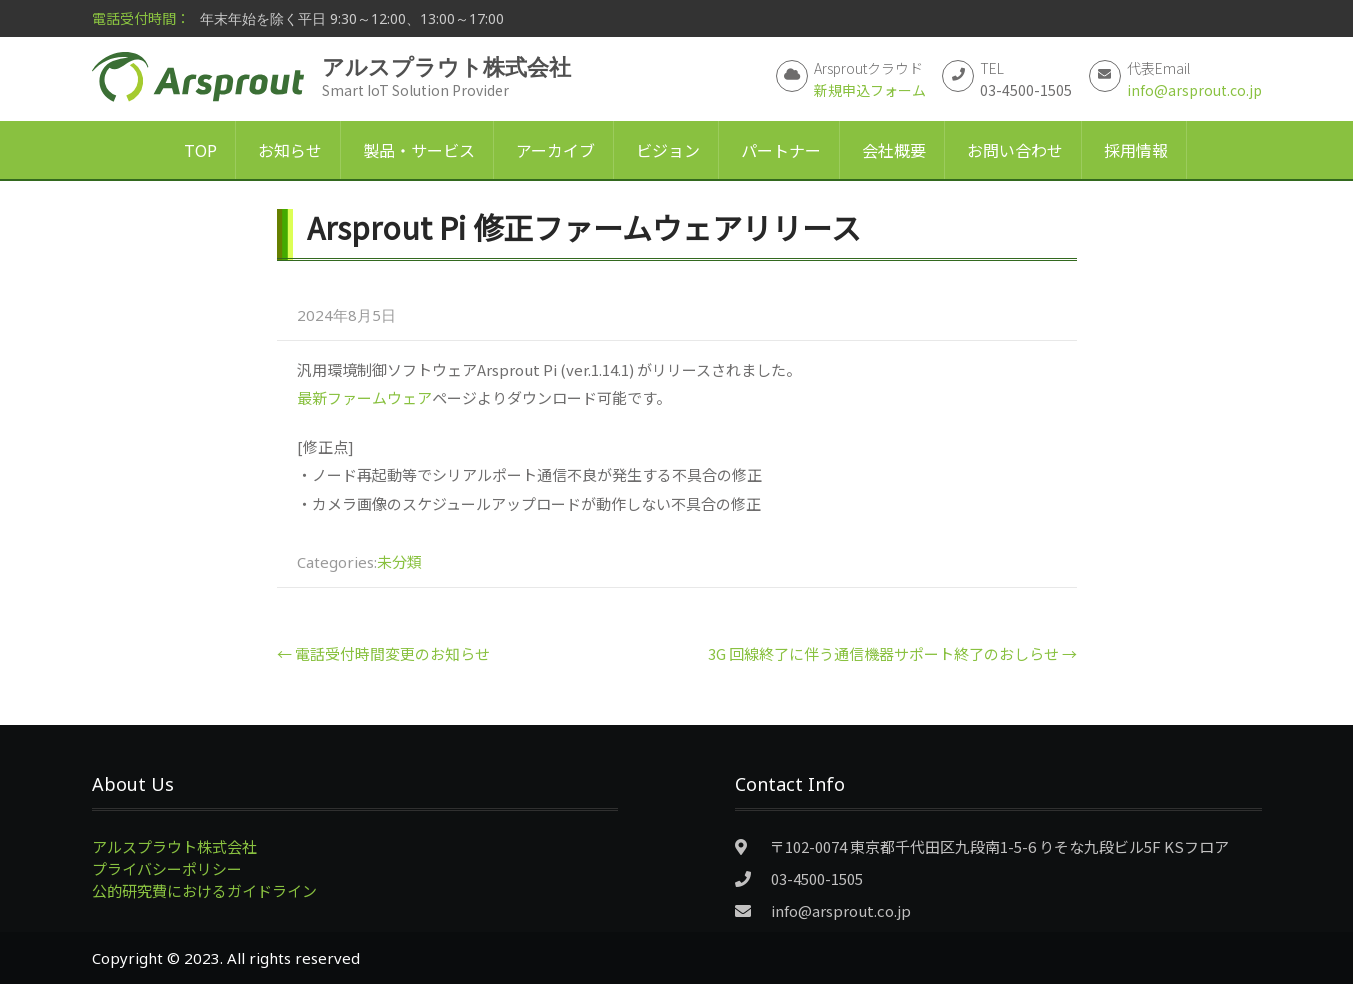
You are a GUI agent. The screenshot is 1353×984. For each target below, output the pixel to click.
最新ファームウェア (364, 397)
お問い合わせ (1015, 150)
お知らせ (290, 150)
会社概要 (894, 150)
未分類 (399, 561)
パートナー (781, 150)
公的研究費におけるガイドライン (204, 890)
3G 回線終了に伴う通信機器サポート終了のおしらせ (892, 653)
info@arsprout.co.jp (1194, 90)
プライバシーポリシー (167, 868)
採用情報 (1136, 150)
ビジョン (668, 150)
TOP (200, 150)
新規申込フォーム (870, 90)
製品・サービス (419, 150)
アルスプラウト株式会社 (174, 846)
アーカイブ (555, 150)
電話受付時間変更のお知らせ (383, 653)
